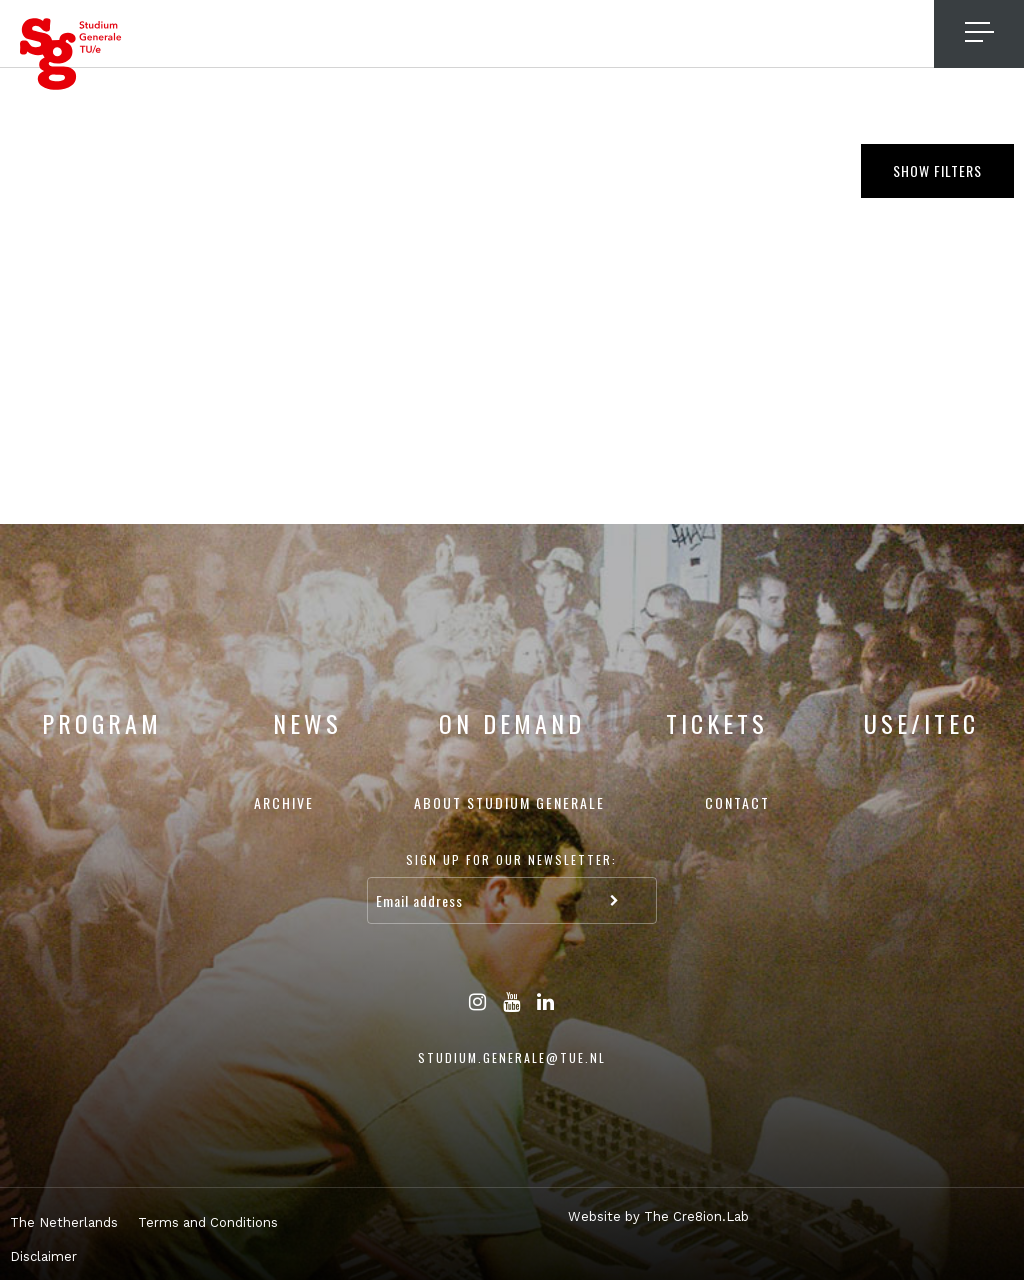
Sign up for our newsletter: (511, 859)
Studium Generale (71, 54)
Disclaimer (43, 1256)
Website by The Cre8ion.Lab (658, 1216)
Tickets (717, 723)
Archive (284, 802)
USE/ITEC (921, 723)
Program (102, 723)
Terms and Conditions (208, 1222)
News (307, 723)
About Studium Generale (509, 802)
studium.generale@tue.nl (512, 1057)
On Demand (512, 723)
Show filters (937, 170)
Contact (737, 802)
